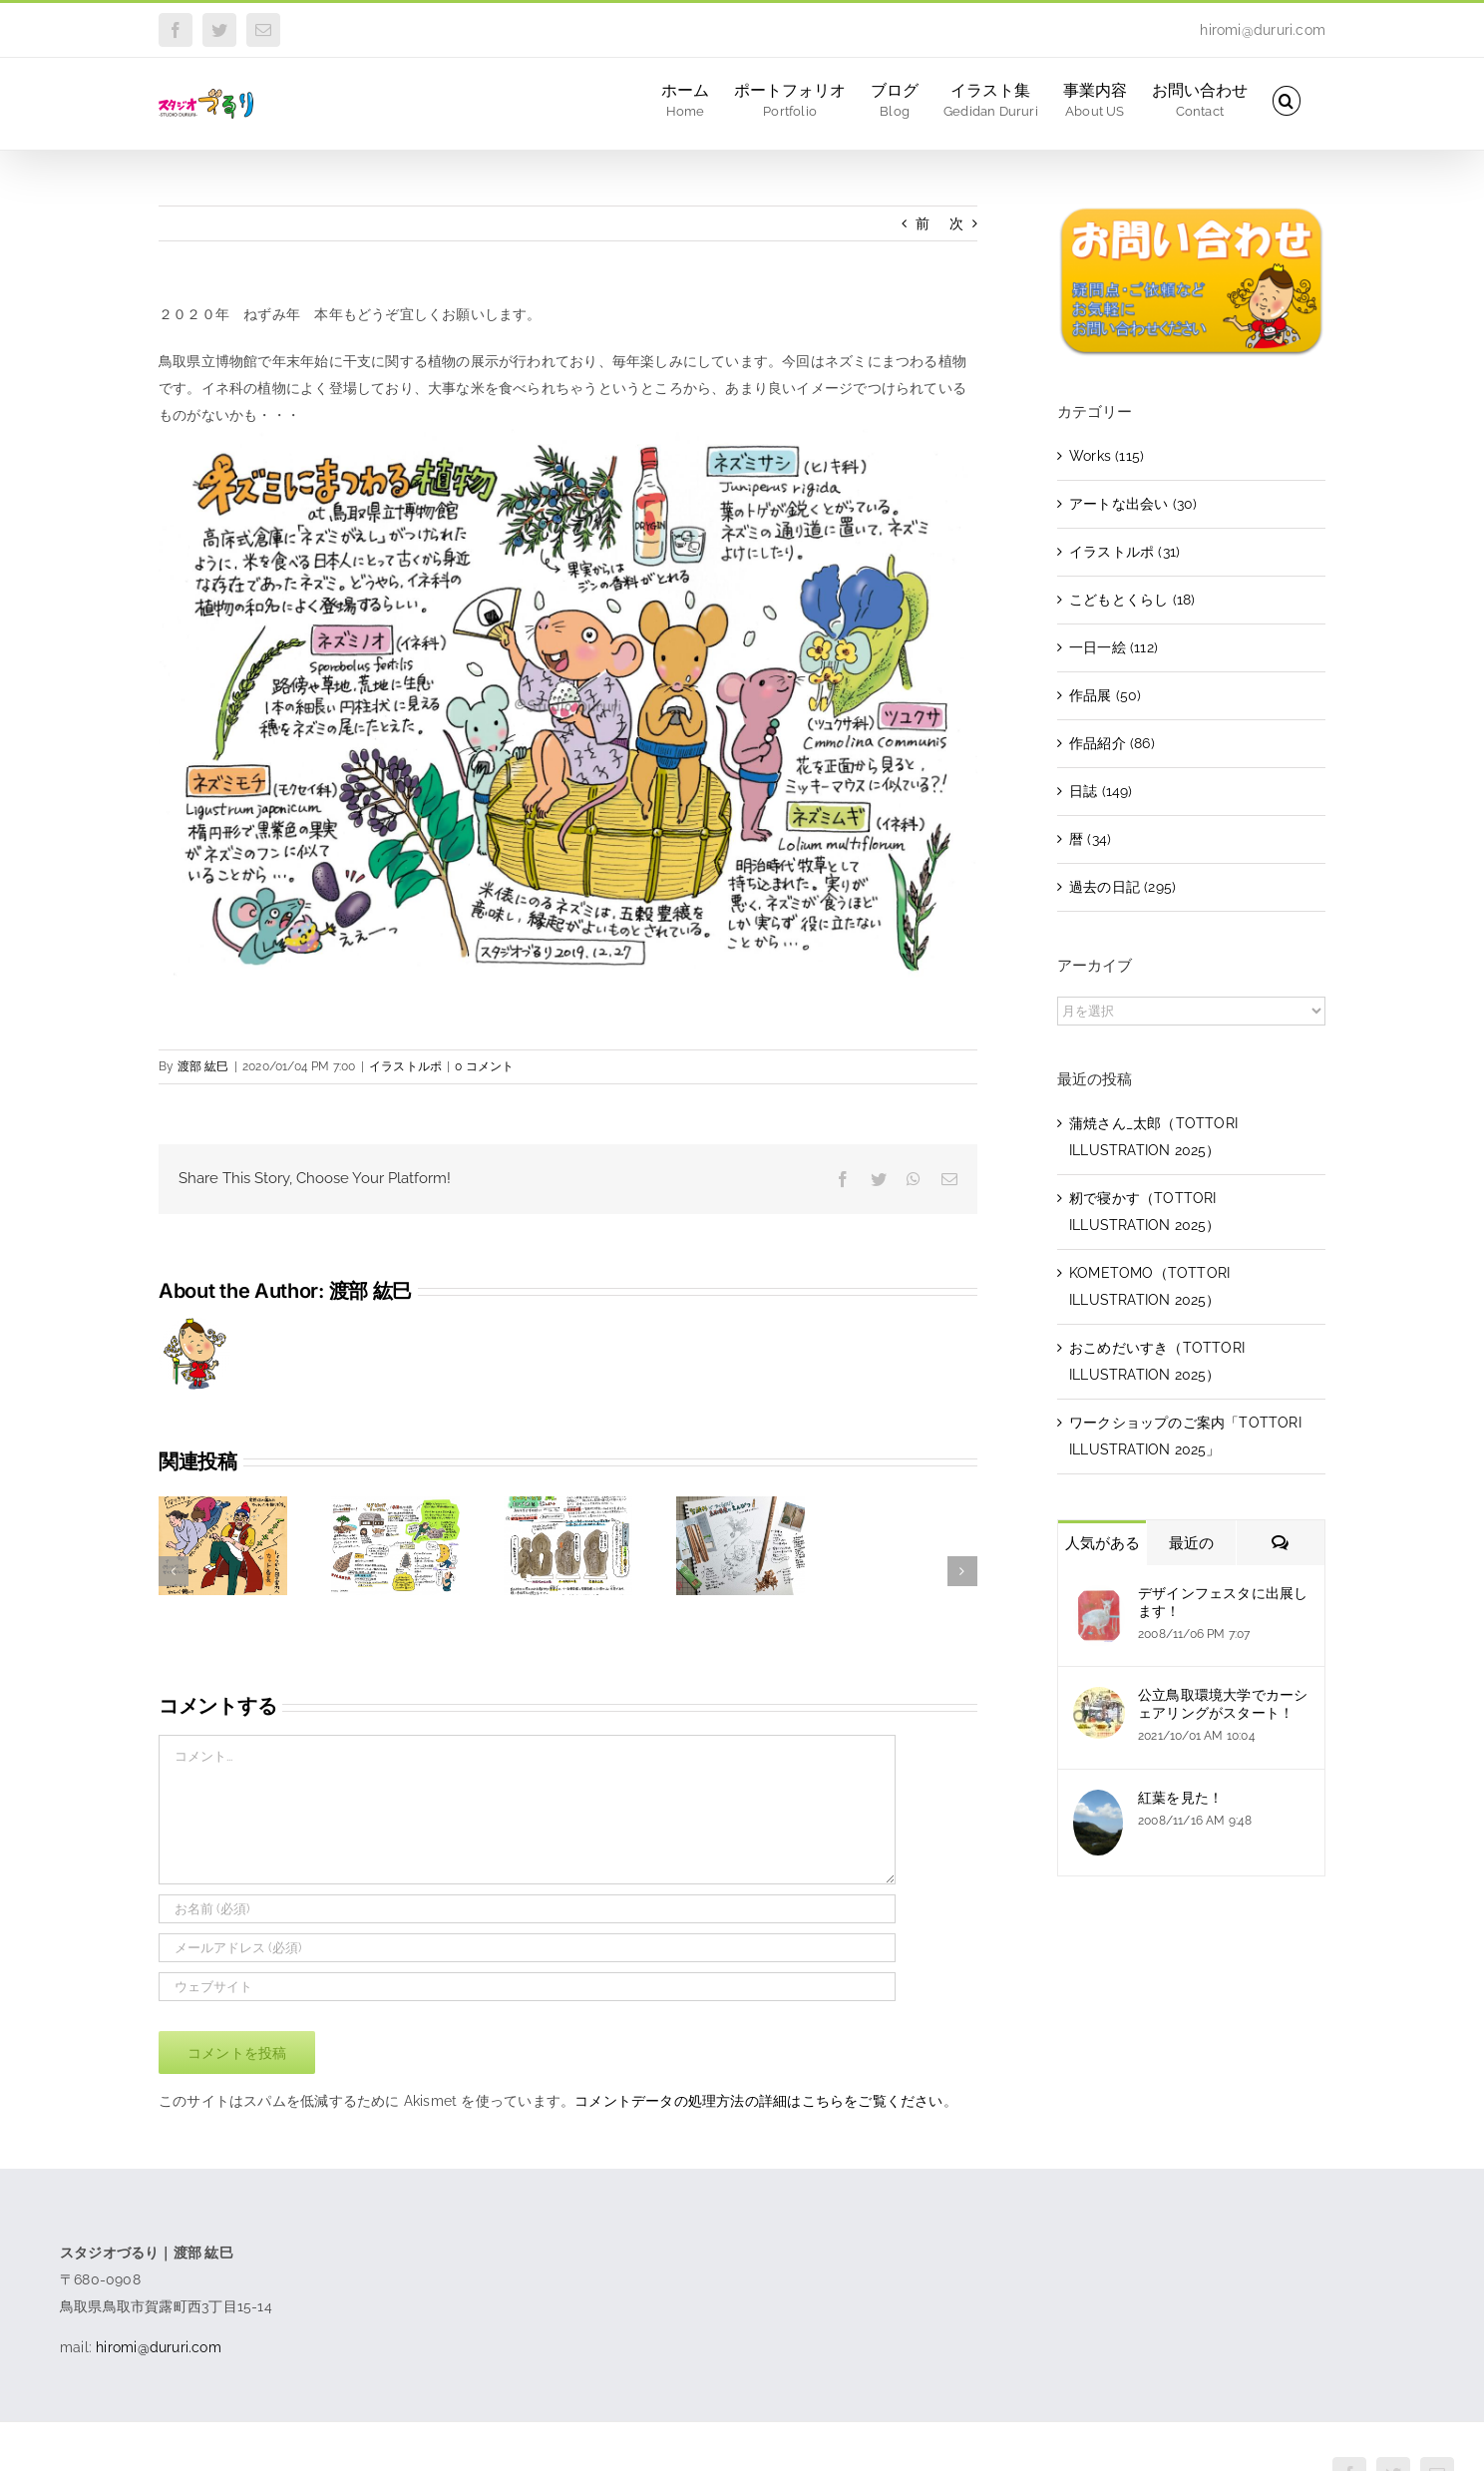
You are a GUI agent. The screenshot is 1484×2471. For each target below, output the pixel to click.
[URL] (527, 1986)
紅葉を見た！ (1180, 1798)
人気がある (1102, 1543)
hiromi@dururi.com (1262, 30)
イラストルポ (405, 1066)
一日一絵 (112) (1113, 647)
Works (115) (1106, 456)
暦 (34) (1090, 839)
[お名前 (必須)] (527, 1908)
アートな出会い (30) (1133, 504)
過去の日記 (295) (1122, 887)
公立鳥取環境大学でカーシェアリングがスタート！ (1223, 1704)
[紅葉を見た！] (1098, 1803)
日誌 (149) (1101, 791)
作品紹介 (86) (1112, 743)
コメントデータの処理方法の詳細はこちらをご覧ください (758, 2101)
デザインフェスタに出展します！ (1223, 1602)
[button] (1286, 99)
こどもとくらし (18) (1132, 600)
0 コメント (484, 1066)
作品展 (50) (1105, 695)
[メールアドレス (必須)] (527, 1947)
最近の (1191, 1543)
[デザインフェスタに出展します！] (1099, 1598)
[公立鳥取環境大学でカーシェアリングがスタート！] (1099, 1700)
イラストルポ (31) (1124, 552)
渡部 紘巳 (203, 1066)
